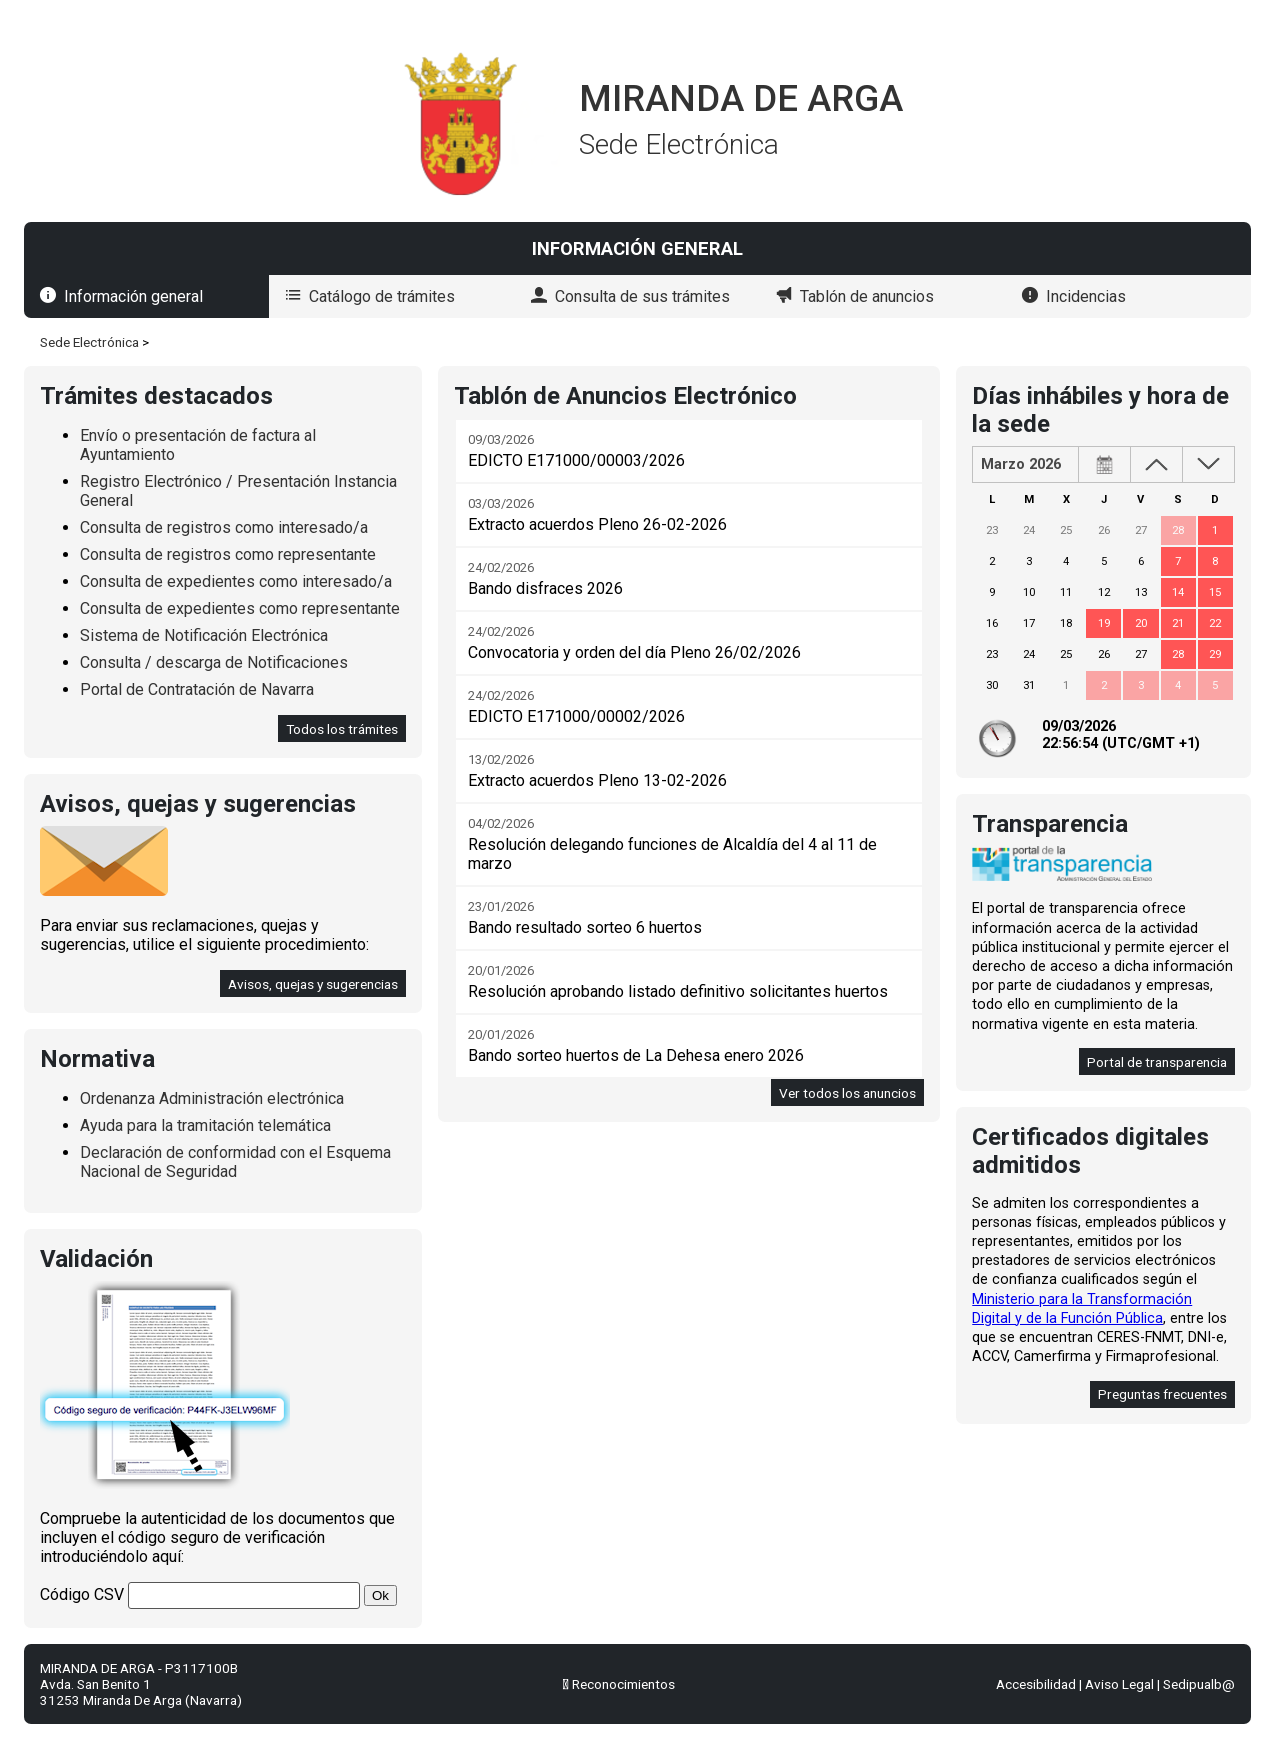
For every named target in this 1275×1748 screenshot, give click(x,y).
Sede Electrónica (89, 342)
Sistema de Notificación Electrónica (204, 635)
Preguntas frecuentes (1162, 1394)
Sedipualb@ (1199, 1684)
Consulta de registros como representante (228, 554)
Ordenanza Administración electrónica (212, 1098)
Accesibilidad (1036, 1684)
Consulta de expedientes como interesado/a (236, 581)
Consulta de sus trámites (642, 296)
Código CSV (82, 1594)
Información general (133, 296)
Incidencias (1086, 296)
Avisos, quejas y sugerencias (313, 984)
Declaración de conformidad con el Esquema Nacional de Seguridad (235, 1162)
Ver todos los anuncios (847, 1093)
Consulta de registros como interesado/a (224, 527)
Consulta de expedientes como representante (240, 608)
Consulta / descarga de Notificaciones (214, 662)
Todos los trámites (342, 729)
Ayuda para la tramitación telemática (205, 1125)
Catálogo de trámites (382, 296)
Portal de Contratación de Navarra (197, 689)
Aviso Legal (1119, 1684)
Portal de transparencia (1157, 1062)
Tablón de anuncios (867, 296)
